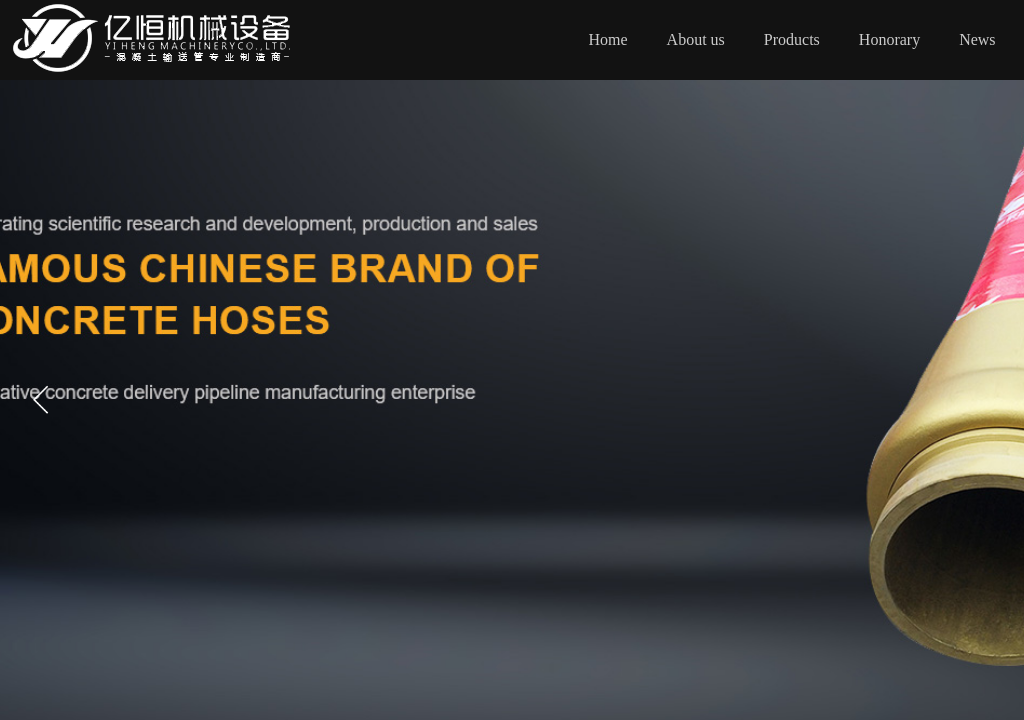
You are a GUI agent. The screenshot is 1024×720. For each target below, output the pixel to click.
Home (608, 39)
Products (792, 39)
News (977, 39)
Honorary (889, 39)
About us (696, 39)
